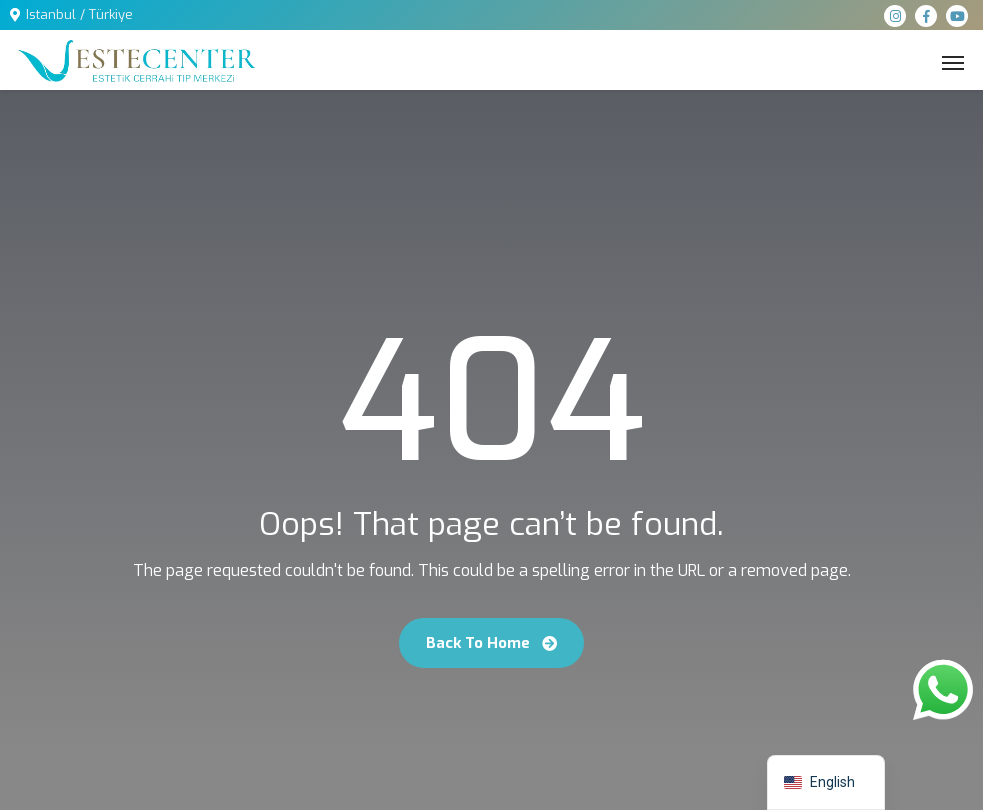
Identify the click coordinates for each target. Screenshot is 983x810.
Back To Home (491, 643)
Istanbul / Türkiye (79, 14)
